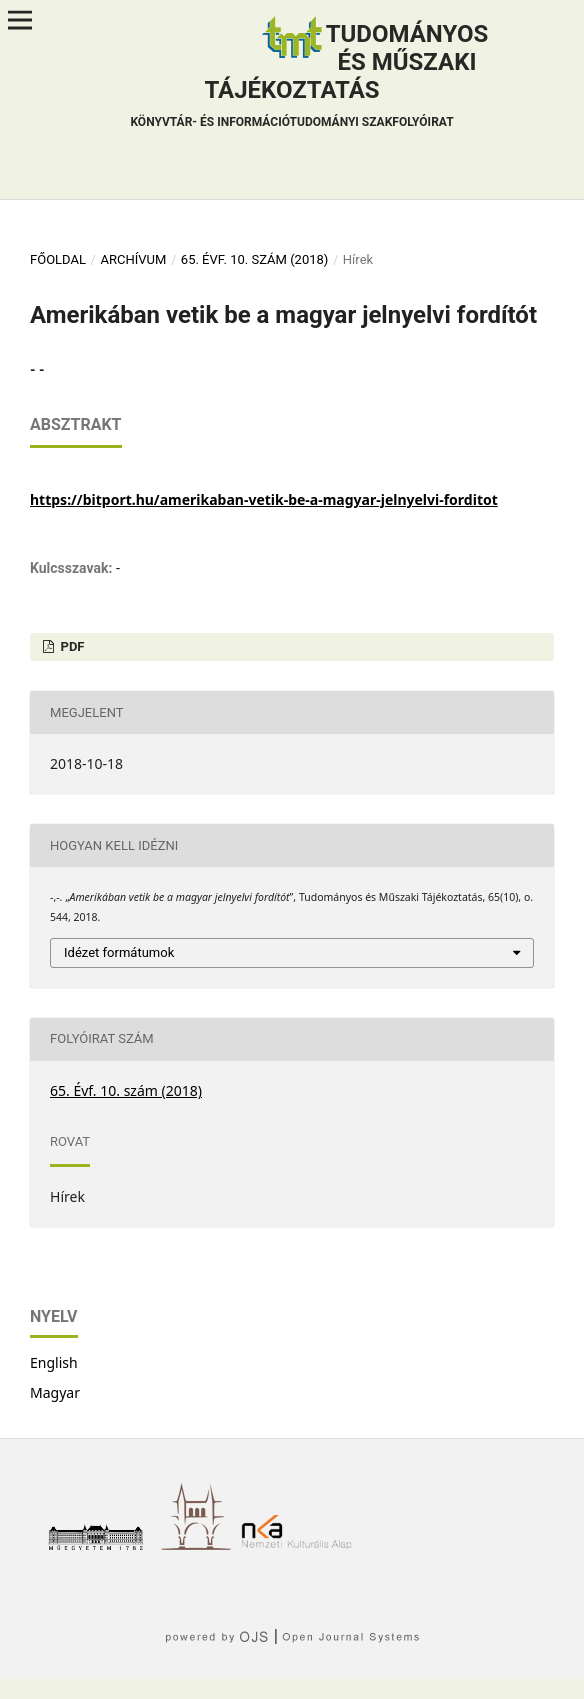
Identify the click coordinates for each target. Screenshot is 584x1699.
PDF (70, 646)
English (54, 1362)
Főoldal (58, 259)
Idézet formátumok (119, 952)
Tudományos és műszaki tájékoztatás (309, 78)
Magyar (55, 1392)
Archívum (133, 259)
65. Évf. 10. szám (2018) (255, 259)
